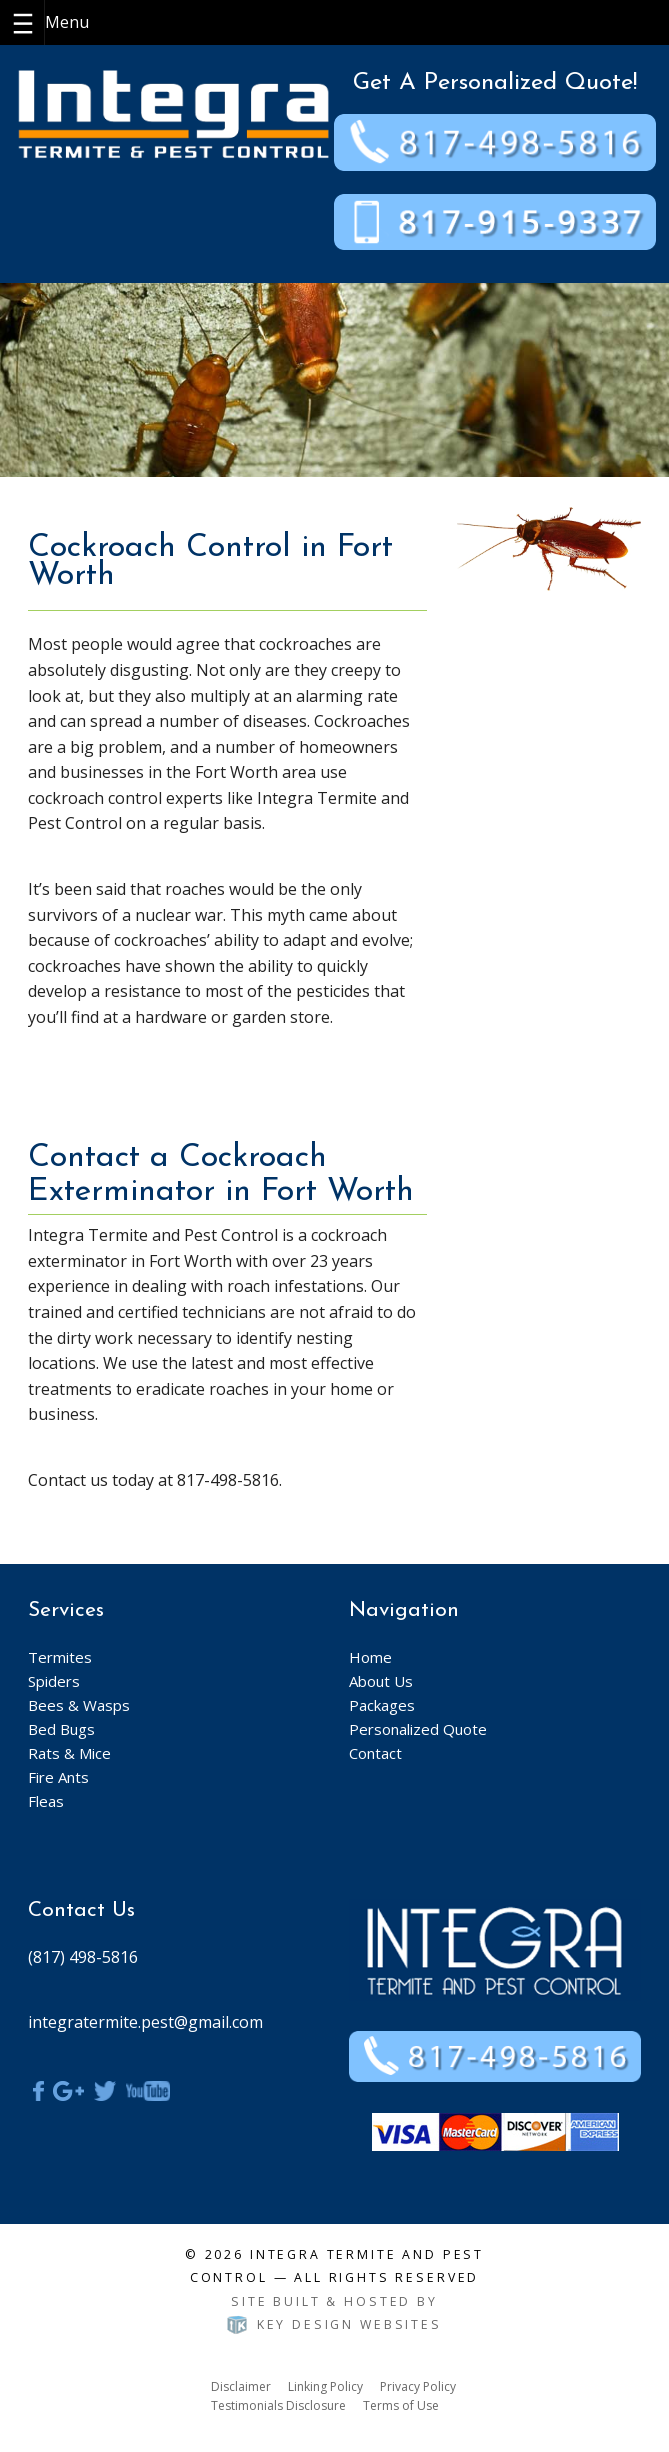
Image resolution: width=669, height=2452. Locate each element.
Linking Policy (325, 2386)
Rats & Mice (69, 1753)
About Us (381, 1681)
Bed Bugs (61, 1729)
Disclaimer (241, 2386)
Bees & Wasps (79, 1705)
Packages (382, 1705)
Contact (375, 1753)
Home (370, 1657)
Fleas (46, 1801)
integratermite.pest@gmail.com (145, 2022)
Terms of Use (401, 2405)
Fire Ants (58, 1777)
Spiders (54, 1681)
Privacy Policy (418, 2386)
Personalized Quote (418, 1729)
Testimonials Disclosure (278, 2405)
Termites (60, 1657)
